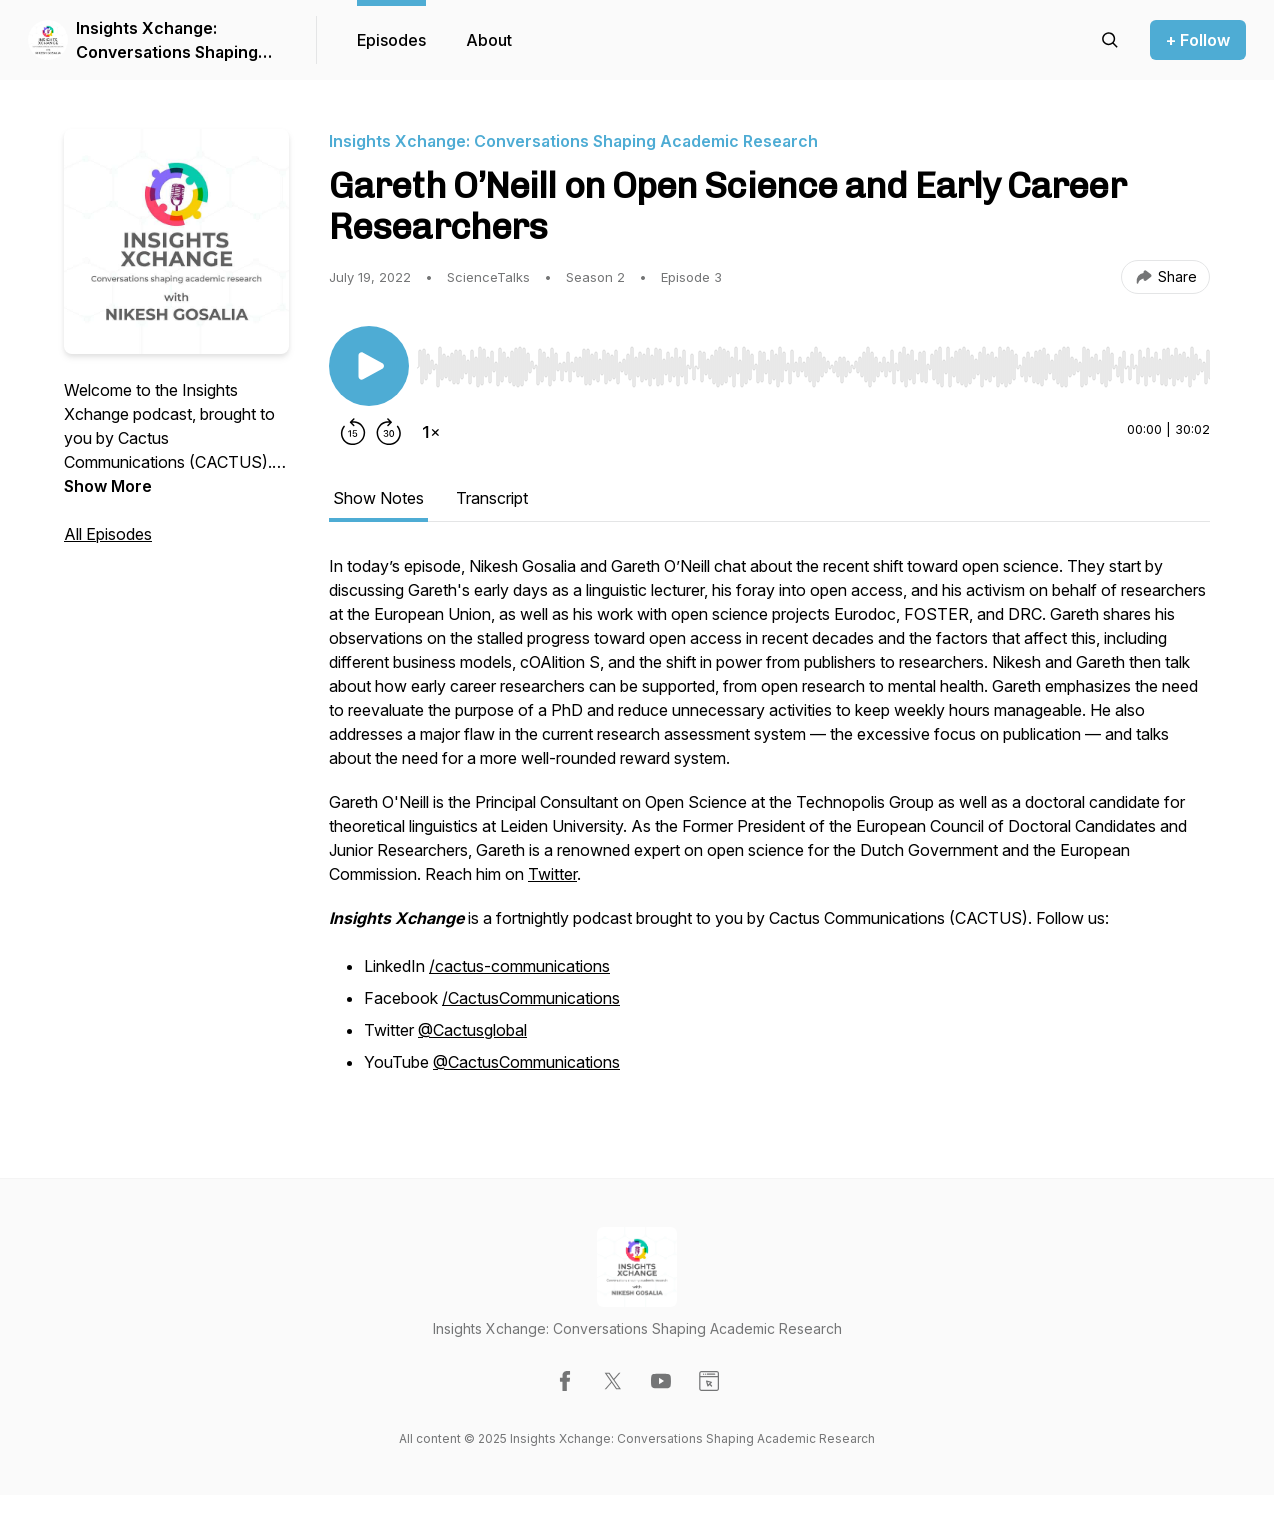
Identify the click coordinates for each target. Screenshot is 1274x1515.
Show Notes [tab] (378, 498)
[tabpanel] (769, 826)
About (489, 40)
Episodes (391, 40)
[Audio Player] (813, 361)
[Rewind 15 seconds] (353, 432)
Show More (108, 486)
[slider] (813, 367)
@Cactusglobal (472, 1030)
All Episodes (108, 534)
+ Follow (1198, 40)
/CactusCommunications (531, 998)
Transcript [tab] (492, 498)
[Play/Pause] (369, 366)
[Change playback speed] (431, 432)
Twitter (552, 874)
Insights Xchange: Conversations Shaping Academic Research (167, 41)
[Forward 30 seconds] (389, 432)
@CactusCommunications (526, 1062)
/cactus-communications (519, 966)
